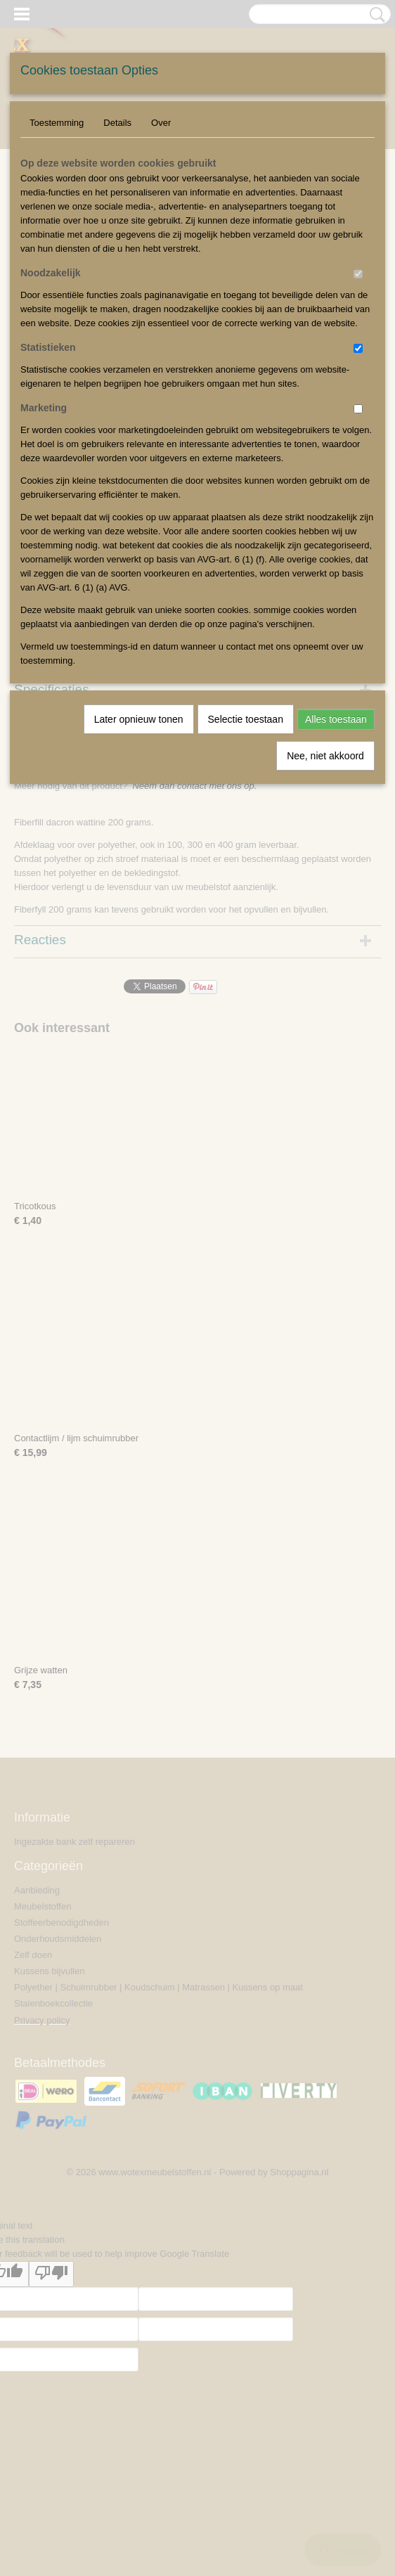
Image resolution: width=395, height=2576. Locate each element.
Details (117, 122)
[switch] (358, 273)
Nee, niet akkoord (325, 755)
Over (161, 122)
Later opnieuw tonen (138, 719)
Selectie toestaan (245, 719)
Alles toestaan (336, 719)
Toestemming (57, 122)
